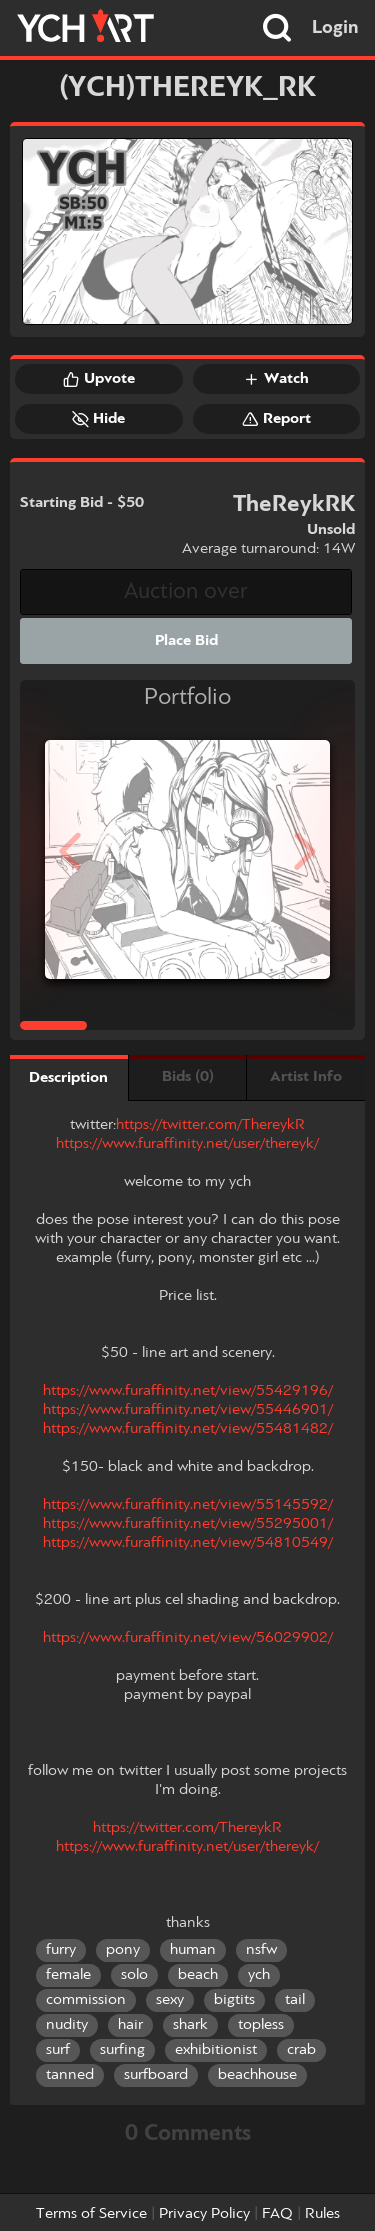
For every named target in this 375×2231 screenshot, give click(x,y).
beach (198, 1975)
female (68, 1975)
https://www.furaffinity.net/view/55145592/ (188, 1505)
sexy (170, 2000)
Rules (322, 2214)
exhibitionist (216, 2050)
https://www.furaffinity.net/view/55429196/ (188, 1391)
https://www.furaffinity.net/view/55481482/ (188, 1429)
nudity (67, 2025)
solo (134, 1975)
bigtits (234, 2000)
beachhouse (257, 2075)
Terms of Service (91, 2214)
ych (259, 1975)
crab (301, 2050)
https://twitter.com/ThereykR (210, 1125)
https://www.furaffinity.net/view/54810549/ (188, 1543)
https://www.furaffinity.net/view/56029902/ (188, 1638)
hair (130, 2025)
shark (190, 2025)
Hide (98, 419)
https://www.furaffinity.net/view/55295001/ (188, 1524)
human (193, 1950)
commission (86, 2000)
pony (123, 1950)
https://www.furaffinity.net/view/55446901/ (188, 1410)
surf (58, 2050)
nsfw (261, 1950)
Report (276, 419)
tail (295, 2000)
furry (61, 1950)
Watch (276, 379)
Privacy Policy (204, 2214)
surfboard (156, 2075)
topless (261, 2025)
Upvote (99, 379)
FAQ (277, 2214)
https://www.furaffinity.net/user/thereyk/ (187, 1144)
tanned (70, 2075)
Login (335, 28)
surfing (122, 2050)
